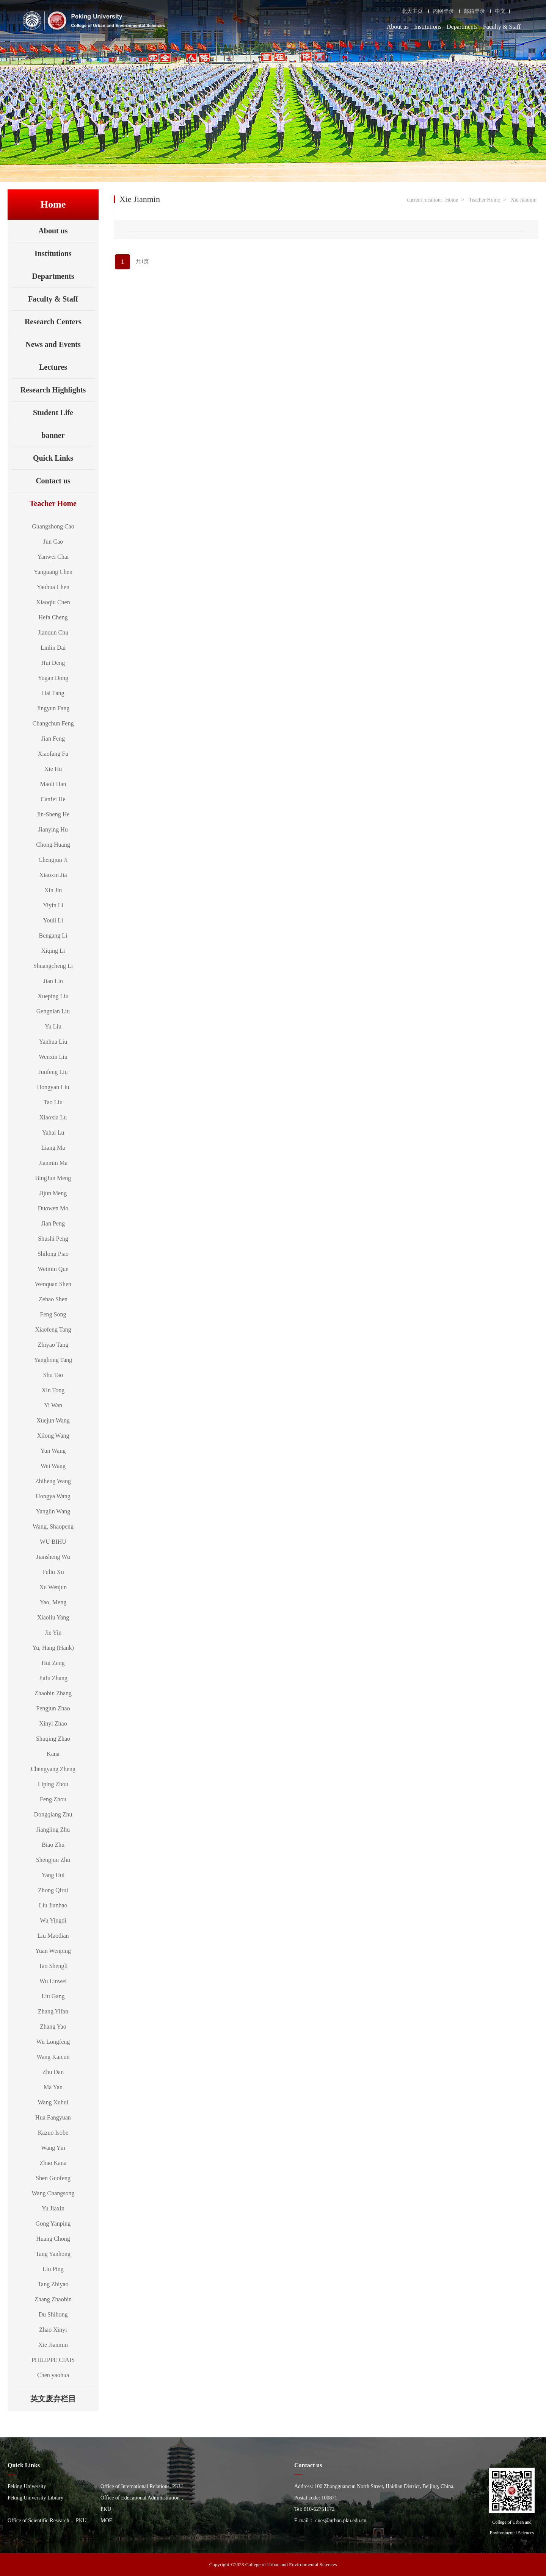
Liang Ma (53, 1147)
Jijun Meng (53, 1193)
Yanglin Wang (53, 1511)
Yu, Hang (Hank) (53, 1647)
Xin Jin (53, 890)
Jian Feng (53, 738)
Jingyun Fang (53, 708)
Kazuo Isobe (53, 2132)
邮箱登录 (474, 11)
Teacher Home (62, 503)
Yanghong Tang (53, 1360)
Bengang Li (53, 935)
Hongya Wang (53, 1496)
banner (52, 435)
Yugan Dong (53, 678)
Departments (462, 26)
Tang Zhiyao (53, 2284)
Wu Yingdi (53, 1920)
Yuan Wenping (53, 1951)
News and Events (53, 344)
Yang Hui (52, 1875)
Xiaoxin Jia (53, 875)
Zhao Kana (53, 2163)
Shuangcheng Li (53, 966)
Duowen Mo (53, 1208)
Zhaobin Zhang (53, 1693)
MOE (106, 2520)
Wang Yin (53, 2148)
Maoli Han (53, 784)
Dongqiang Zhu (53, 1814)
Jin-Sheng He (53, 814)
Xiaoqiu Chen (53, 602)
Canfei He (53, 799)
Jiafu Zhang (53, 1678)
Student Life (53, 412)
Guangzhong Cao (53, 526)
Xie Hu (53, 769)
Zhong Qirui (53, 1890)
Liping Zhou (53, 1784)
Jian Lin (53, 981)
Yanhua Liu (53, 1041)
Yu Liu (53, 1026)
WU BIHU (53, 1541)
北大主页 (412, 11)
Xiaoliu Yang (53, 1617)
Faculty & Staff (502, 26)
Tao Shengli (53, 1966)
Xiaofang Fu (53, 753)
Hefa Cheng (53, 617)
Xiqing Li (53, 950)
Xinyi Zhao (53, 1723)
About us (398, 26)
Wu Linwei (53, 1981)
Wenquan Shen (53, 1284)
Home (451, 200)
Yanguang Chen (53, 572)
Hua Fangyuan (53, 2117)
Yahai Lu (53, 1132)
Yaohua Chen (53, 587)
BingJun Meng (53, 1178)
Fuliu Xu (53, 1572)
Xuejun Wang (53, 1420)
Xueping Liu (53, 996)
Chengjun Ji (53, 860)
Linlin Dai (53, 647)
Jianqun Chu (53, 632)
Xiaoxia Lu (53, 1117)
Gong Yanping (53, 2223)
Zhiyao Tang (53, 1344)
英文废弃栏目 (62, 2399)
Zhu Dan (53, 2072)
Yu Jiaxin (53, 2208)
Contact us (53, 481)
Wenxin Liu (53, 1057)
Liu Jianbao (53, 1905)
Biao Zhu (53, 1844)
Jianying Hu (53, 829)
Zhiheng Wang (53, 1481)
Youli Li (53, 920)
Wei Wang (53, 1466)
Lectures (53, 367)
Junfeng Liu (53, 1072)
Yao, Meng (53, 1602)
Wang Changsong (53, 2193)
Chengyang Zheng (53, 1769)
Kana (53, 1754)
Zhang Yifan (53, 2011)
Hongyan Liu (53, 1087)
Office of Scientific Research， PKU (47, 2520)
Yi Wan (53, 1405)
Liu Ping (53, 2269)
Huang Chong (53, 2238)
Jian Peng (53, 1223)
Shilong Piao (53, 1253)
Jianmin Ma (53, 1163)
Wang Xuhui (53, 2102)
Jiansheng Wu (53, 1557)
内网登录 (443, 11)
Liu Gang (53, 1996)
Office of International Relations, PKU (141, 2486)
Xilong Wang (53, 1435)
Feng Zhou (53, 1799)
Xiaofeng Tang (53, 1329)
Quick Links (53, 458)
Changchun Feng (53, 723)
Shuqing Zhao (53, 1738)
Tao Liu (53, 1102)
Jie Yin (53, 1632)
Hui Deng (53, 663)
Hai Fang (53, 693)
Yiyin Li (53, 905)
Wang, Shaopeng (53, 1526)
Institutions (427, 26)
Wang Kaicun (52, 2057)
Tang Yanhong (53, 2254)
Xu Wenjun (53, 1587)
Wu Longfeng (53, 2041)
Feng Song (53, 1314)
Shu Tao (53, 1375)
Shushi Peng (53, 1238)
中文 (500, 11)
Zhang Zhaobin (53, 2299)
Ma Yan (53, 2087)
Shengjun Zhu (53, 1860)
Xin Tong (53, 1390)
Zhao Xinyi (53, 2329)
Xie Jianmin (53, 2345)
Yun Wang (53, 1450)
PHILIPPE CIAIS (53, 2360)
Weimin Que (53, 1269)
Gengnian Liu (53, 1011)
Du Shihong (53, 2314)
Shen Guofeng (53, 2178)
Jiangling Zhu (53, 1829)
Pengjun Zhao (53, 1708)
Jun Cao (53, 541)
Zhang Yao (53, 2026)
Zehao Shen (53, 1299)
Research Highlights (53, 390)
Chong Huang (53, 844)
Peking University (27, 2486)
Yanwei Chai (53, 556)
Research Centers (53, 321)
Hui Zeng (53, 1663)
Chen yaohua (53, 2375)
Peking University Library (35, 2498)
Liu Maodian (53, 1935)
